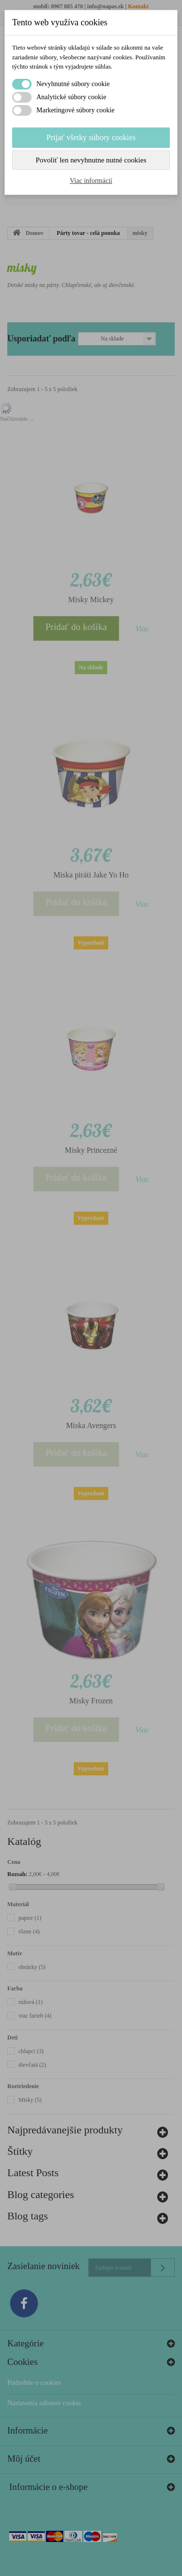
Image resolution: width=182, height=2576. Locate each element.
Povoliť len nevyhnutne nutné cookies (90, 160)
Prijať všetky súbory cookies (91, 137)
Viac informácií (91, 180)
